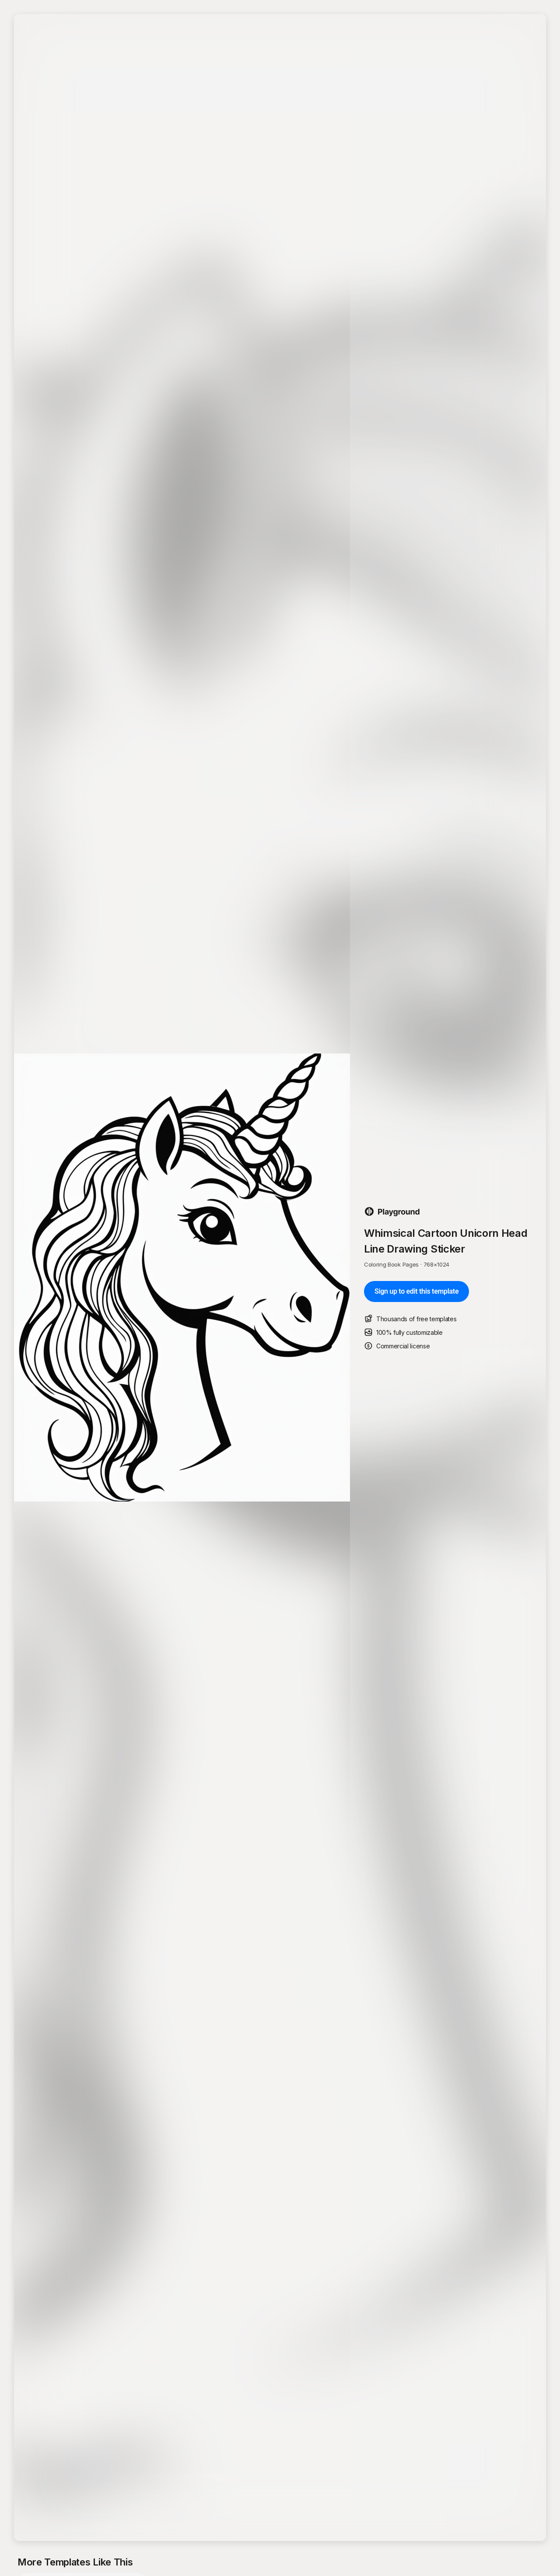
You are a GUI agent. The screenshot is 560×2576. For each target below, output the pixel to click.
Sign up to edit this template (416, 1291)
